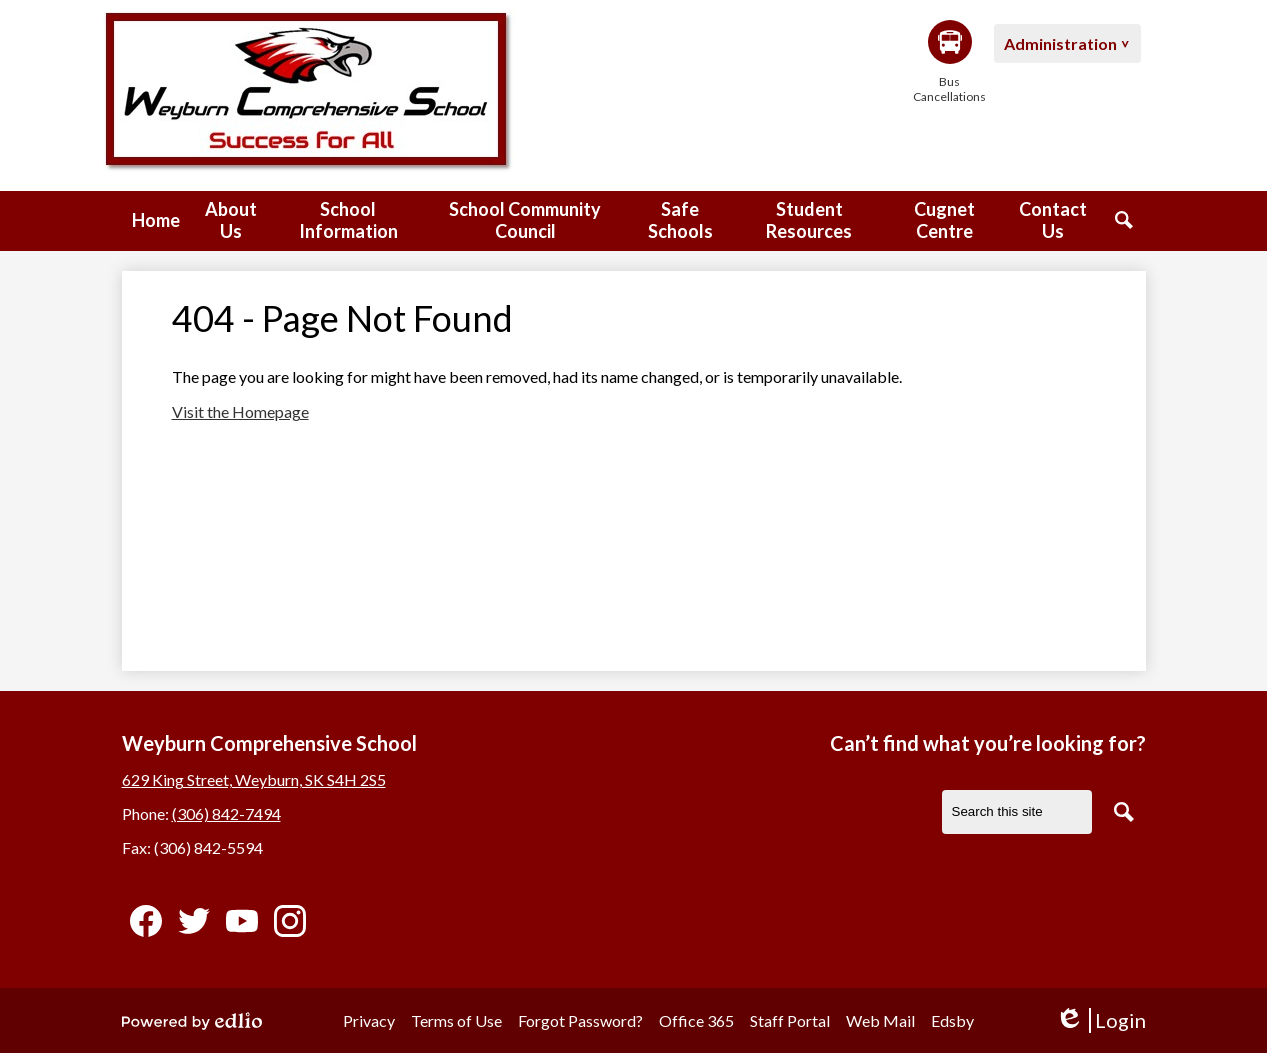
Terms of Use (456, 1020)
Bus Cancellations (950, 62)
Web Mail (880, 1020)
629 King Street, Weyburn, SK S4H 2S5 (254, 779)
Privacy (369, 1020)
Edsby (952, 1020)
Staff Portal (790, 1020)
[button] (231, 221)
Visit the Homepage (240, 411)
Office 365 (696, 1020)
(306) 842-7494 (226, 813)
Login (1100, 1020)
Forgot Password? (580, 1020)
